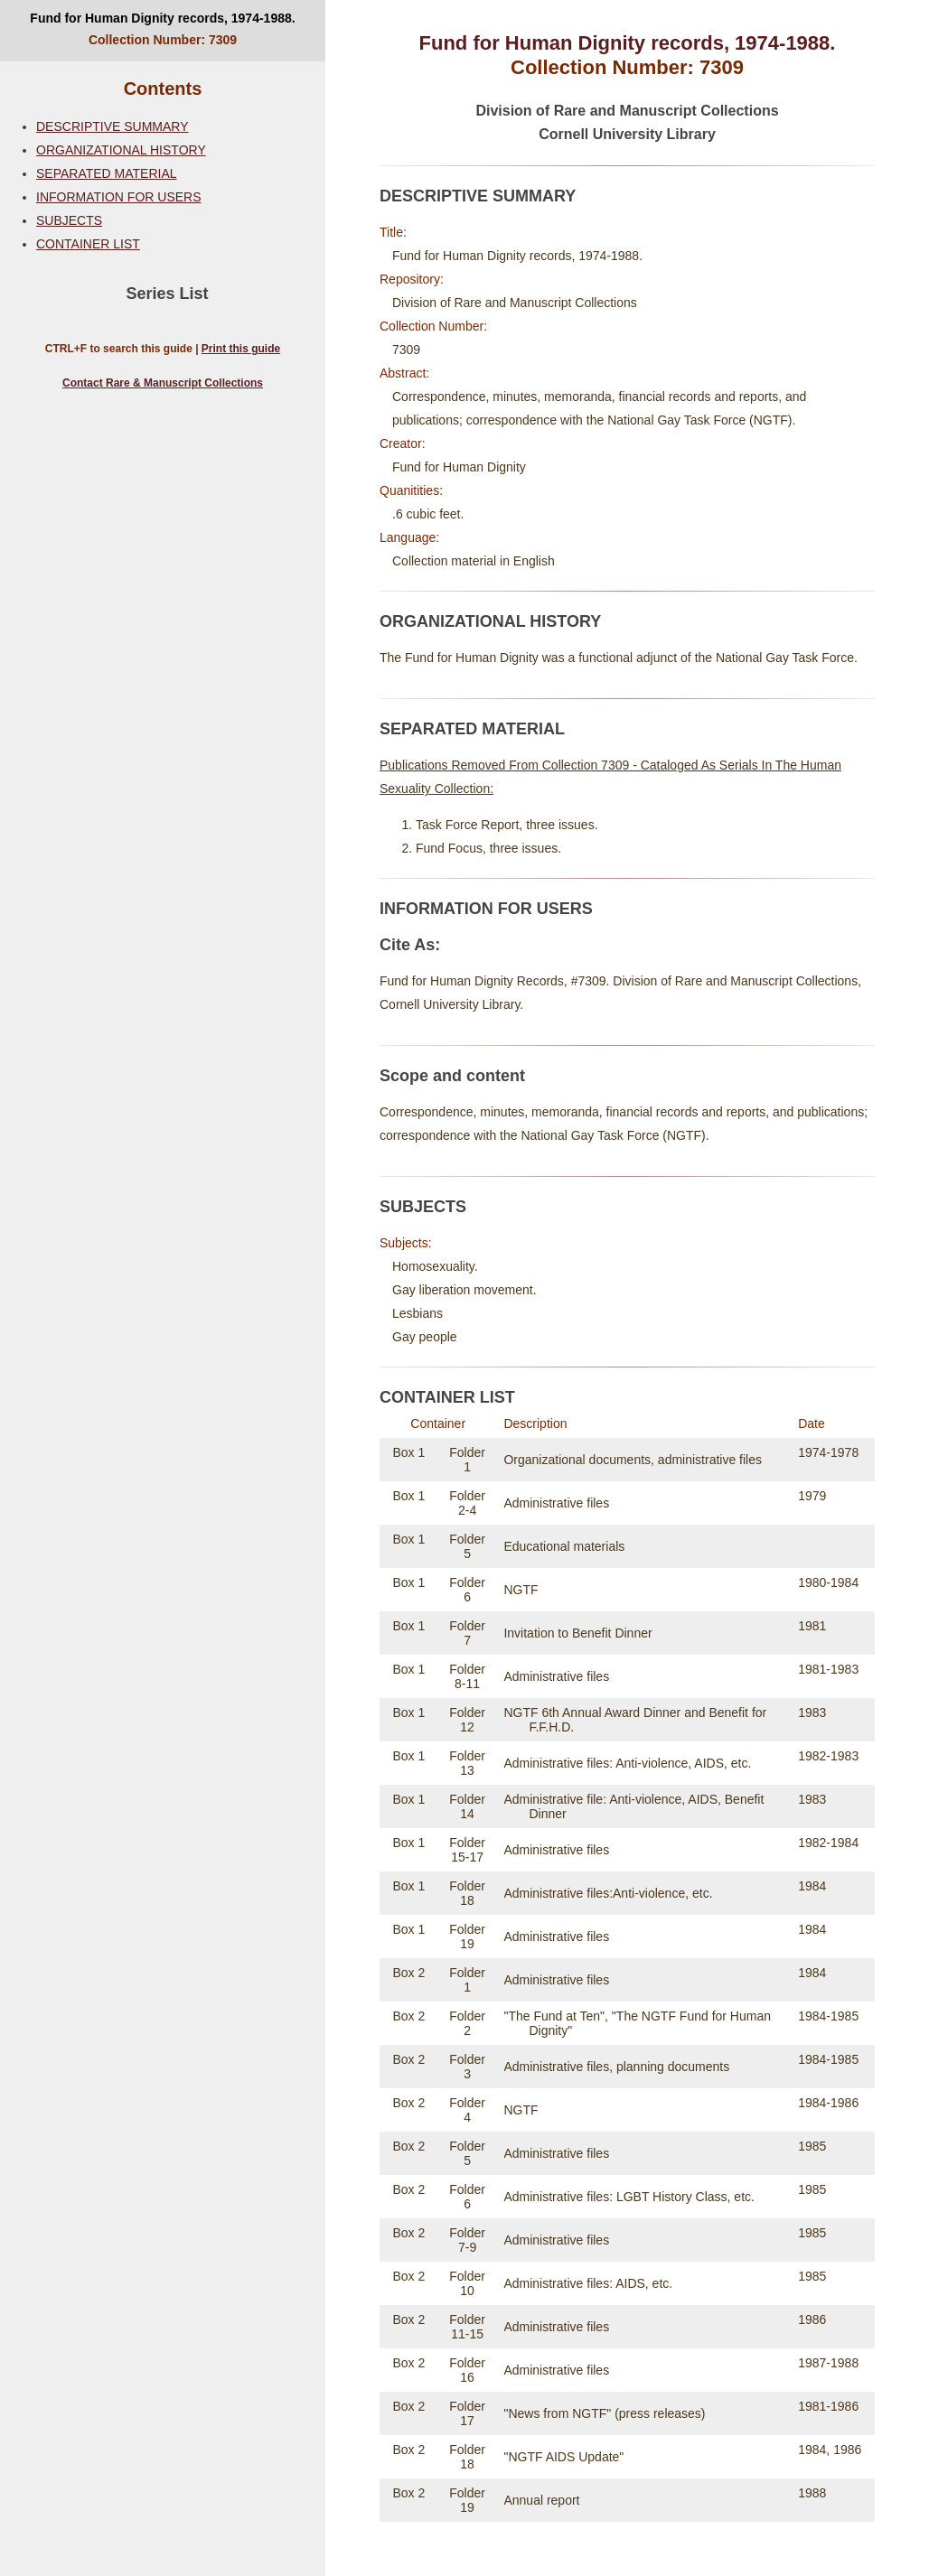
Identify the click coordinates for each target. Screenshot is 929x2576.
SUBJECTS (69, 220)
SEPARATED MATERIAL (106, 173)
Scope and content (452, 1076)
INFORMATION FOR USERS (119, 197)
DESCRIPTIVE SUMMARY (112, 126)
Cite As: (410, 945)
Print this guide (241, 348)
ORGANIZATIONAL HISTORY (121, 150)
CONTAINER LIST (88, 244)
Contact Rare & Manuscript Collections (162, 383)
